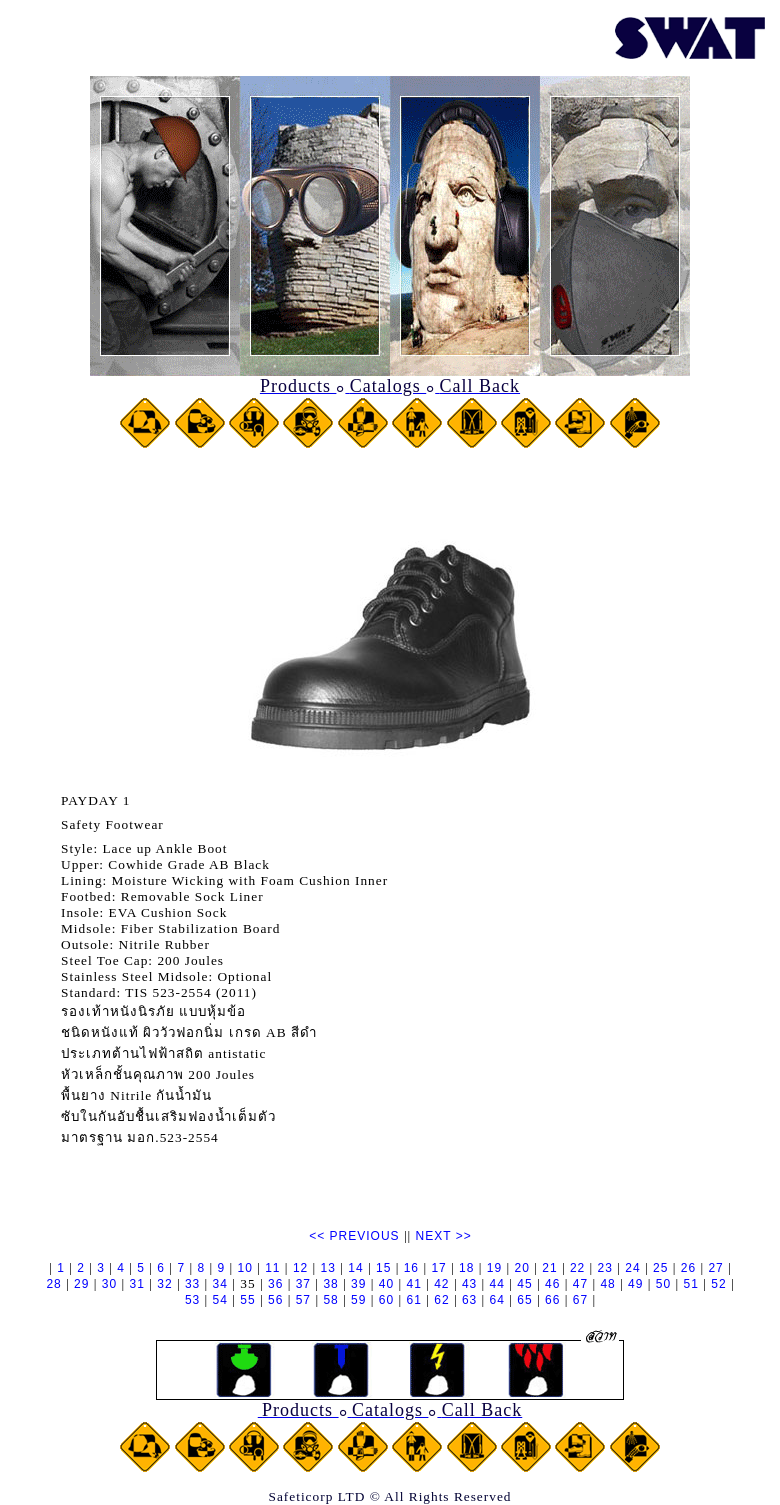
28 (53, 1284)
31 (137, 1284)
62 (441, 1300)
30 (109, 1284)
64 (497, 1300)
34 (220, 1284)
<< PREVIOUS (354, 1236)
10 (244, 1268)
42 (441, 1284)
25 (660, 1268)
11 (272, 1268)
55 (247, 1300)
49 (635, 1284)
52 (718, 1284)
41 (413, 1284)
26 (688, 1268)
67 (580, 1300)
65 (524, 1300)
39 (358, 1284)
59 (358, 1300)
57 (303, 1300)
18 (466, 1268)
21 (549, 1268)
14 (355, 1268)
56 (275, 1300)
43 (469, 1284)
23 (605, 1268)
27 (715, 1268)
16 (411, 1268)
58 (330, 1300)
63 (469, 1300)
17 (438, 1268)
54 (220, 1300)
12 (300, 1268)
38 (330, 1284)
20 (522, 1268)
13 (328, 1268)
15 (383, 1268)
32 (164, 1284)
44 (497, 1284)
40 (386, 1284)
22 (577, 1268)
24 (632, 1268)
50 (663, 1284)
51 (691, 1284)
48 (607, 1284)
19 (494, 1268)
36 (275, 1284)
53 (192, 1300)
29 (81, 1284)
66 (552, 1300)
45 (524, 1284)
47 (580, 1284)
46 (552, 1284)
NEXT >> (444, 1236)
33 (192, 1284)
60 (386, 1300)
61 (414, 1300)
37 (303, 1284)
